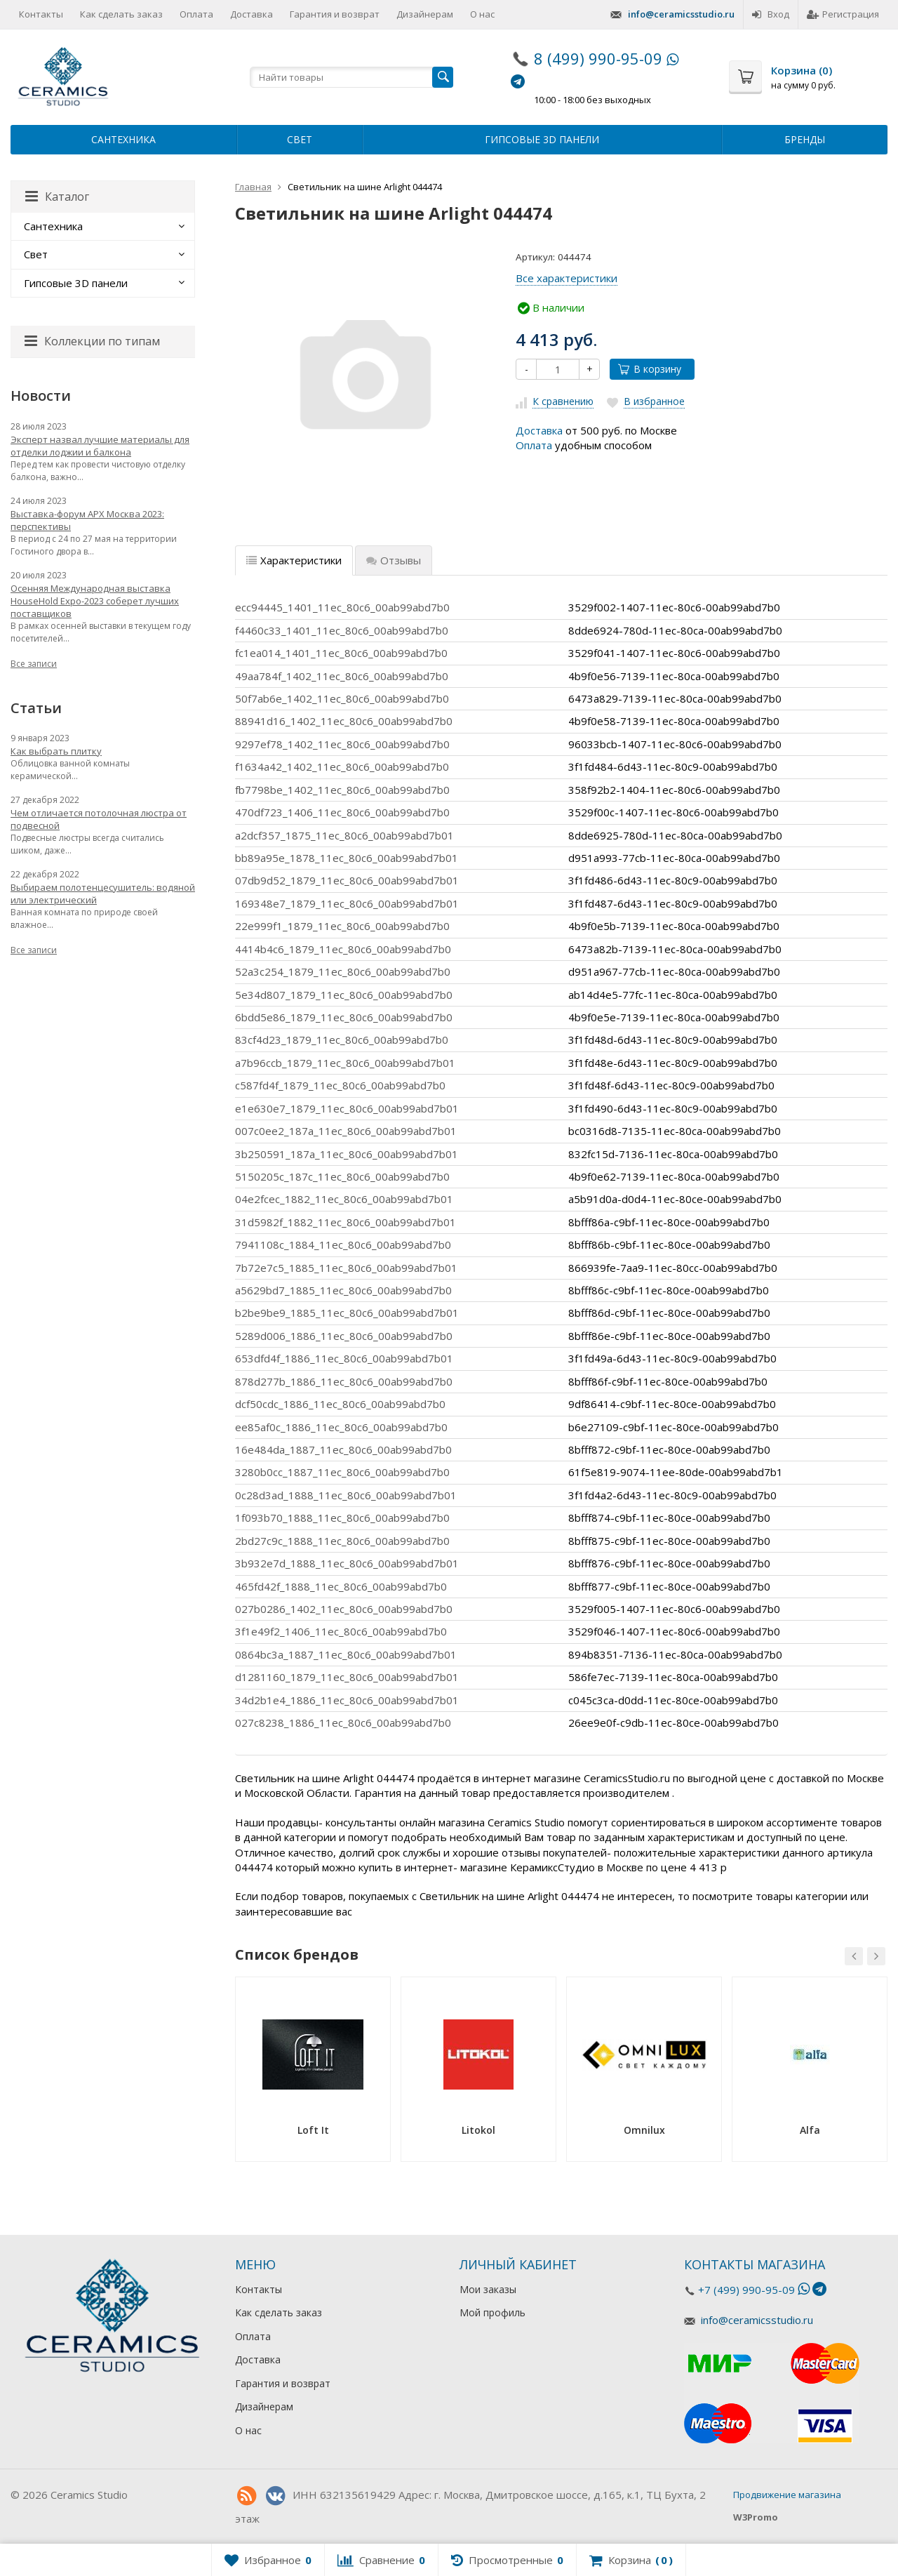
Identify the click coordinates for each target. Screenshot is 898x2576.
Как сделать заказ (121, 14)
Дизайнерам (424, 14)
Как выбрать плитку (56, 751)
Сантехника (123, 139)
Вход (770, 14)
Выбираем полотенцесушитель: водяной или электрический (103, 893)
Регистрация (843, 14)
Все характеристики (566, 278)
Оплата (196, 14)
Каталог (57, 196)
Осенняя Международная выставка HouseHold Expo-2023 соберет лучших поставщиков (95, 601)
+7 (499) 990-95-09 (746, 2290)
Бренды (804, 139)
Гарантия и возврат (335, 14)
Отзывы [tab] (393, 560)
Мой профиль (492, 2312)
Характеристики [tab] (294, 560)
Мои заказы (488, 2289)
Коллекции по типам (92, 341)
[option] (313, 2074)
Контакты (41, 14)
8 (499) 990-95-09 (598, 58)
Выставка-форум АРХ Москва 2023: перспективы (87, 520)
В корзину (649, 369)
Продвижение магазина (787, 2494)
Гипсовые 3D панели (542, 139)
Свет (299, 139)
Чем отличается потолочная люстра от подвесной (99, 819)
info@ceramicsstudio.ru (681, 14)
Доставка (251, 14)
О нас (482, 14)
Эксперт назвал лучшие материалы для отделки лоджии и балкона (100, 445)
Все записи (34, 664)
